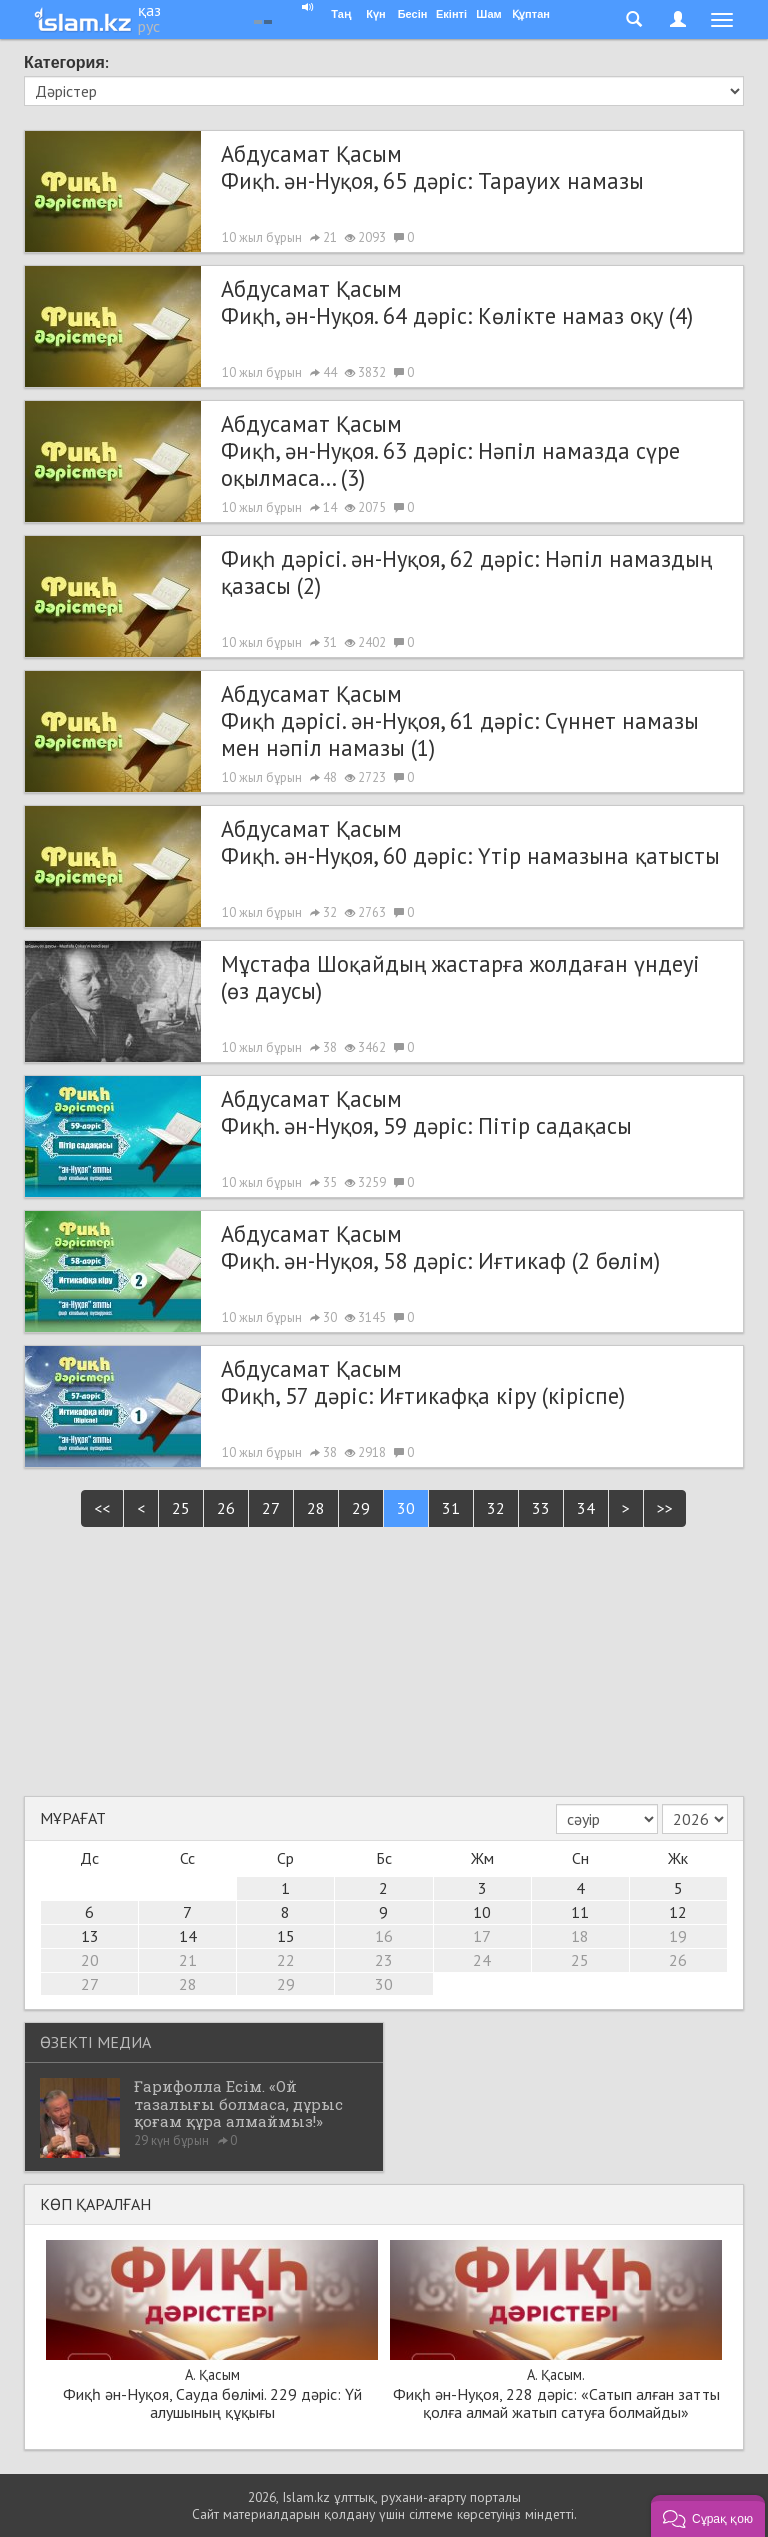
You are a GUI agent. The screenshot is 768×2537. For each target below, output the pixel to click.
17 (482, 1936)
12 (678, 1912)
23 (384, 1960)
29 (361, 1508)
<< (102, 1508)
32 (496, 1508)
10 (482, 1912)
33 (541, 1508)
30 (406, 1508)
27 (271, 1508)
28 (316, 1508)
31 (451, 1508)
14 (188, 1936)
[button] (708, 2516)
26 (226, 1508)
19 (678, 1936)
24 (482, 1960)
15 (286, 1936)
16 (384, 1936)
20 (90, 1960)
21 (188, 1960)
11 (580, 1912)
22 (286, 1960)
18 (580, 1936)
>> (665, 1508)
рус (149, 26)
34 (586, 1508)
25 (181, 1508)
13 (90, 1936)
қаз (149, 10)
